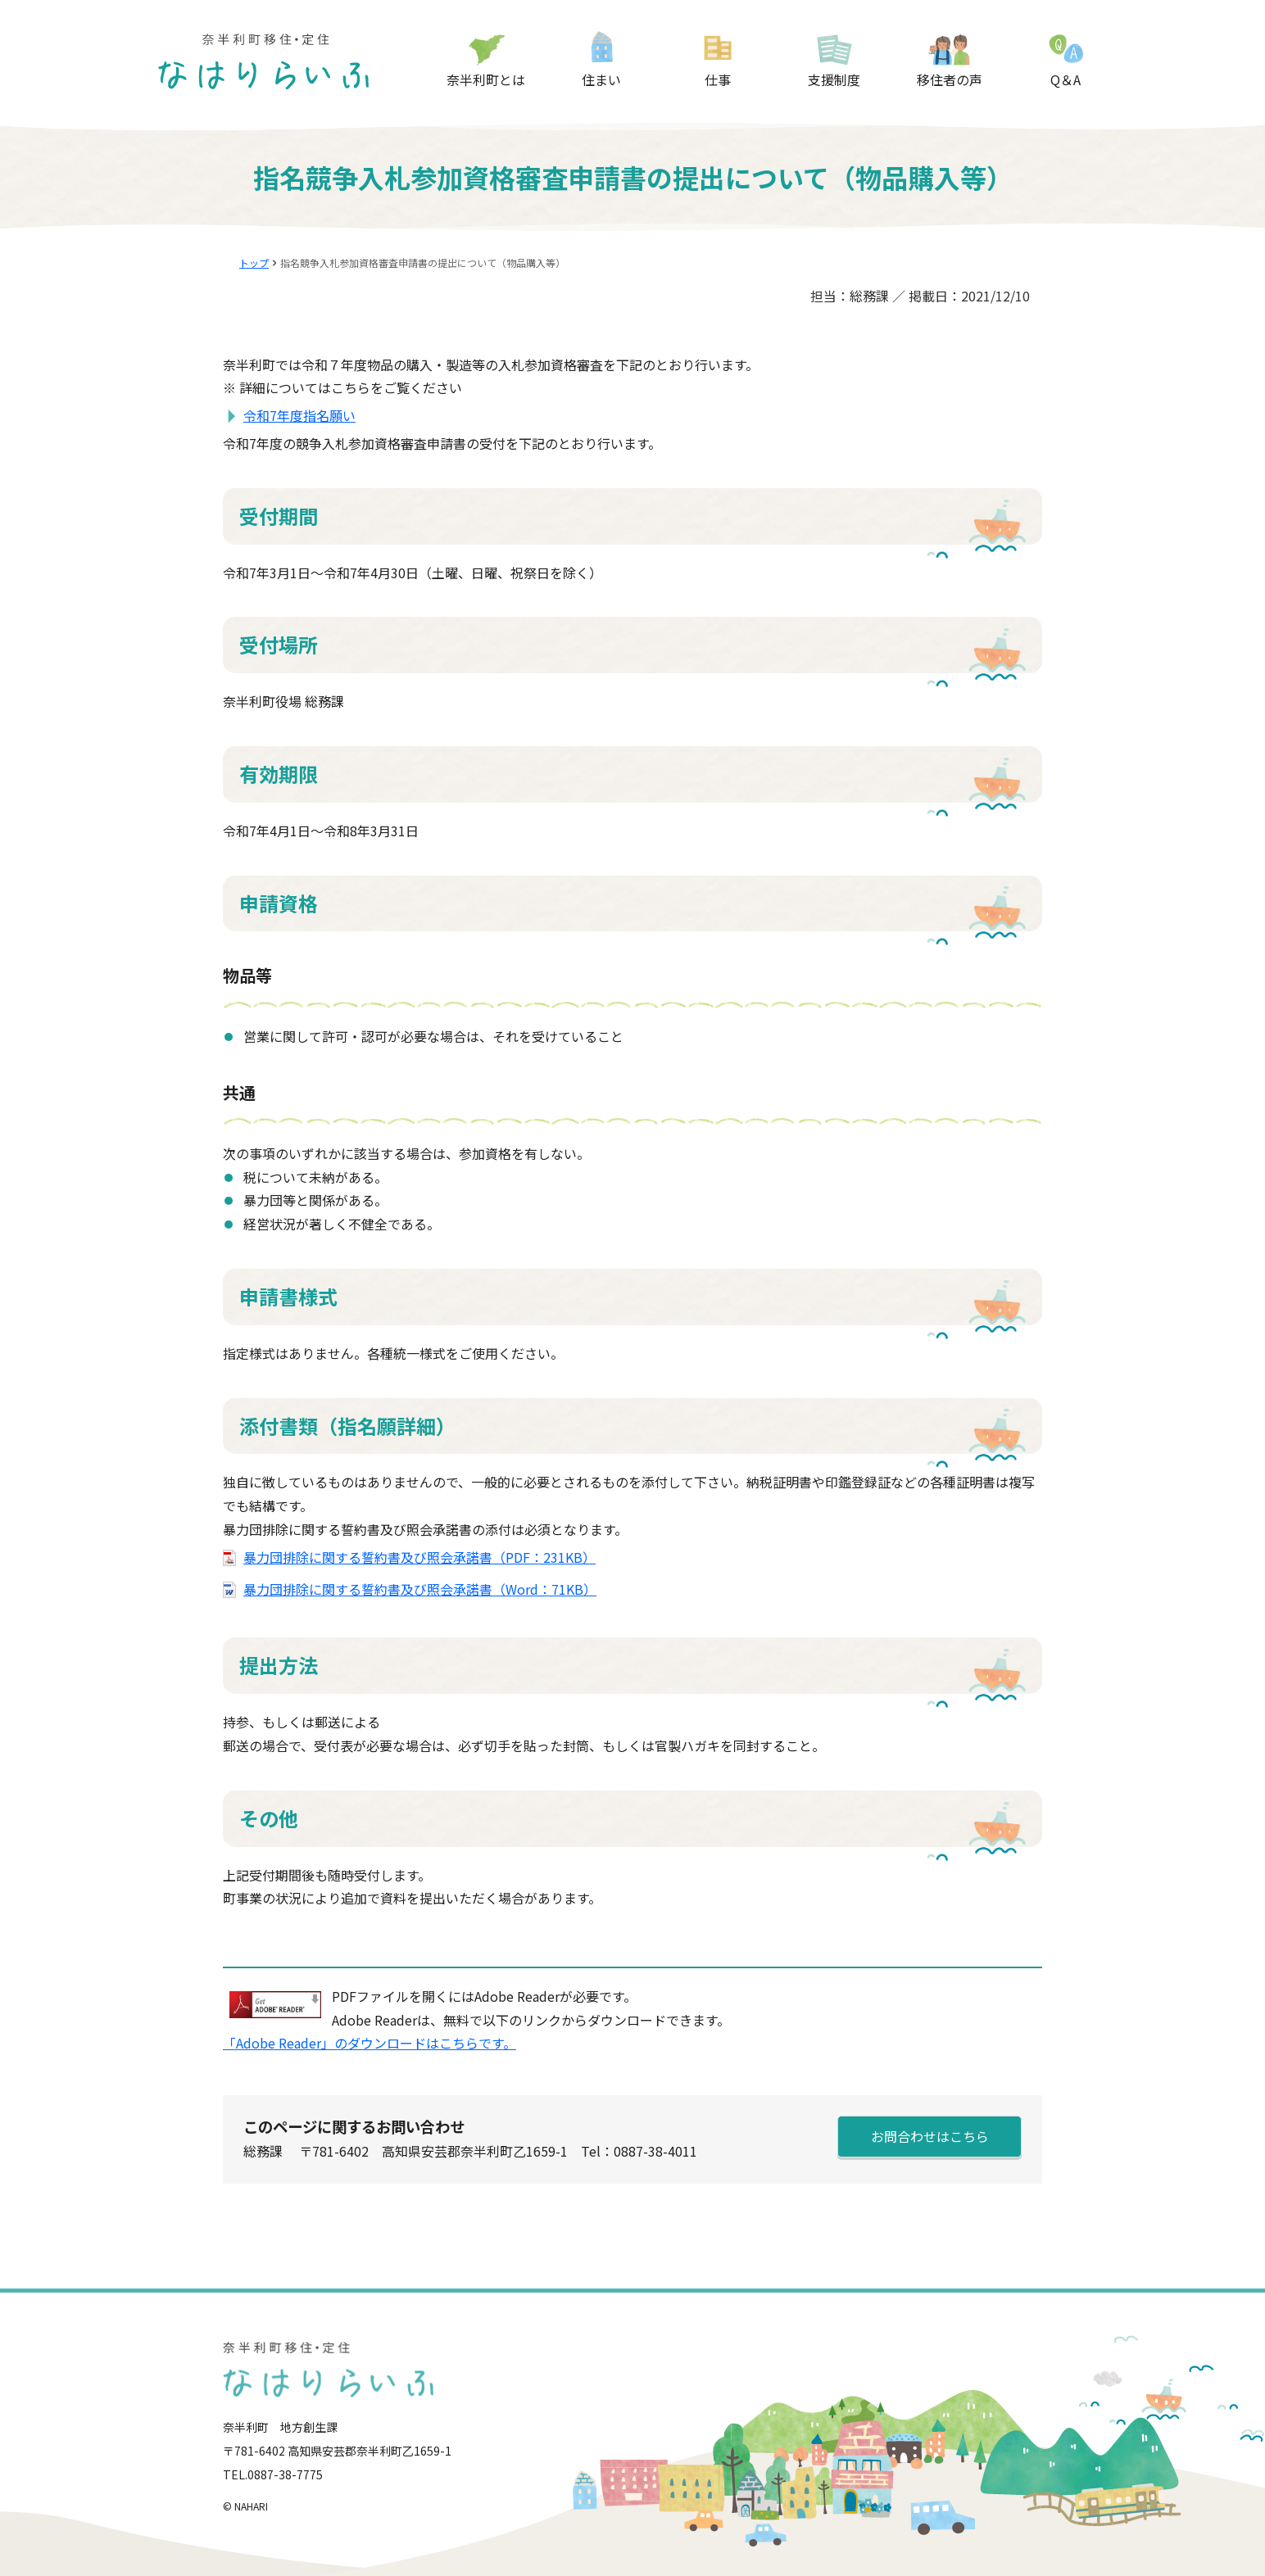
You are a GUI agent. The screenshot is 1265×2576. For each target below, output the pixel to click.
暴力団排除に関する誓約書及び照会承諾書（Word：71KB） (419, 1589)
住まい (601, 79)
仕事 (718, 79)
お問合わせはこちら (930, 2136)
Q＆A (1065, 79)
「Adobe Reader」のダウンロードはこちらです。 (369, 2043)
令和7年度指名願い (299, 415)
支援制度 (834, 79)
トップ (254, 262)
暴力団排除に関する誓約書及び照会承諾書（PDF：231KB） (419, 1557)
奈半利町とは (486, 79)
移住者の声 (949, 79)
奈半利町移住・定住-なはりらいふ (264, 61)
